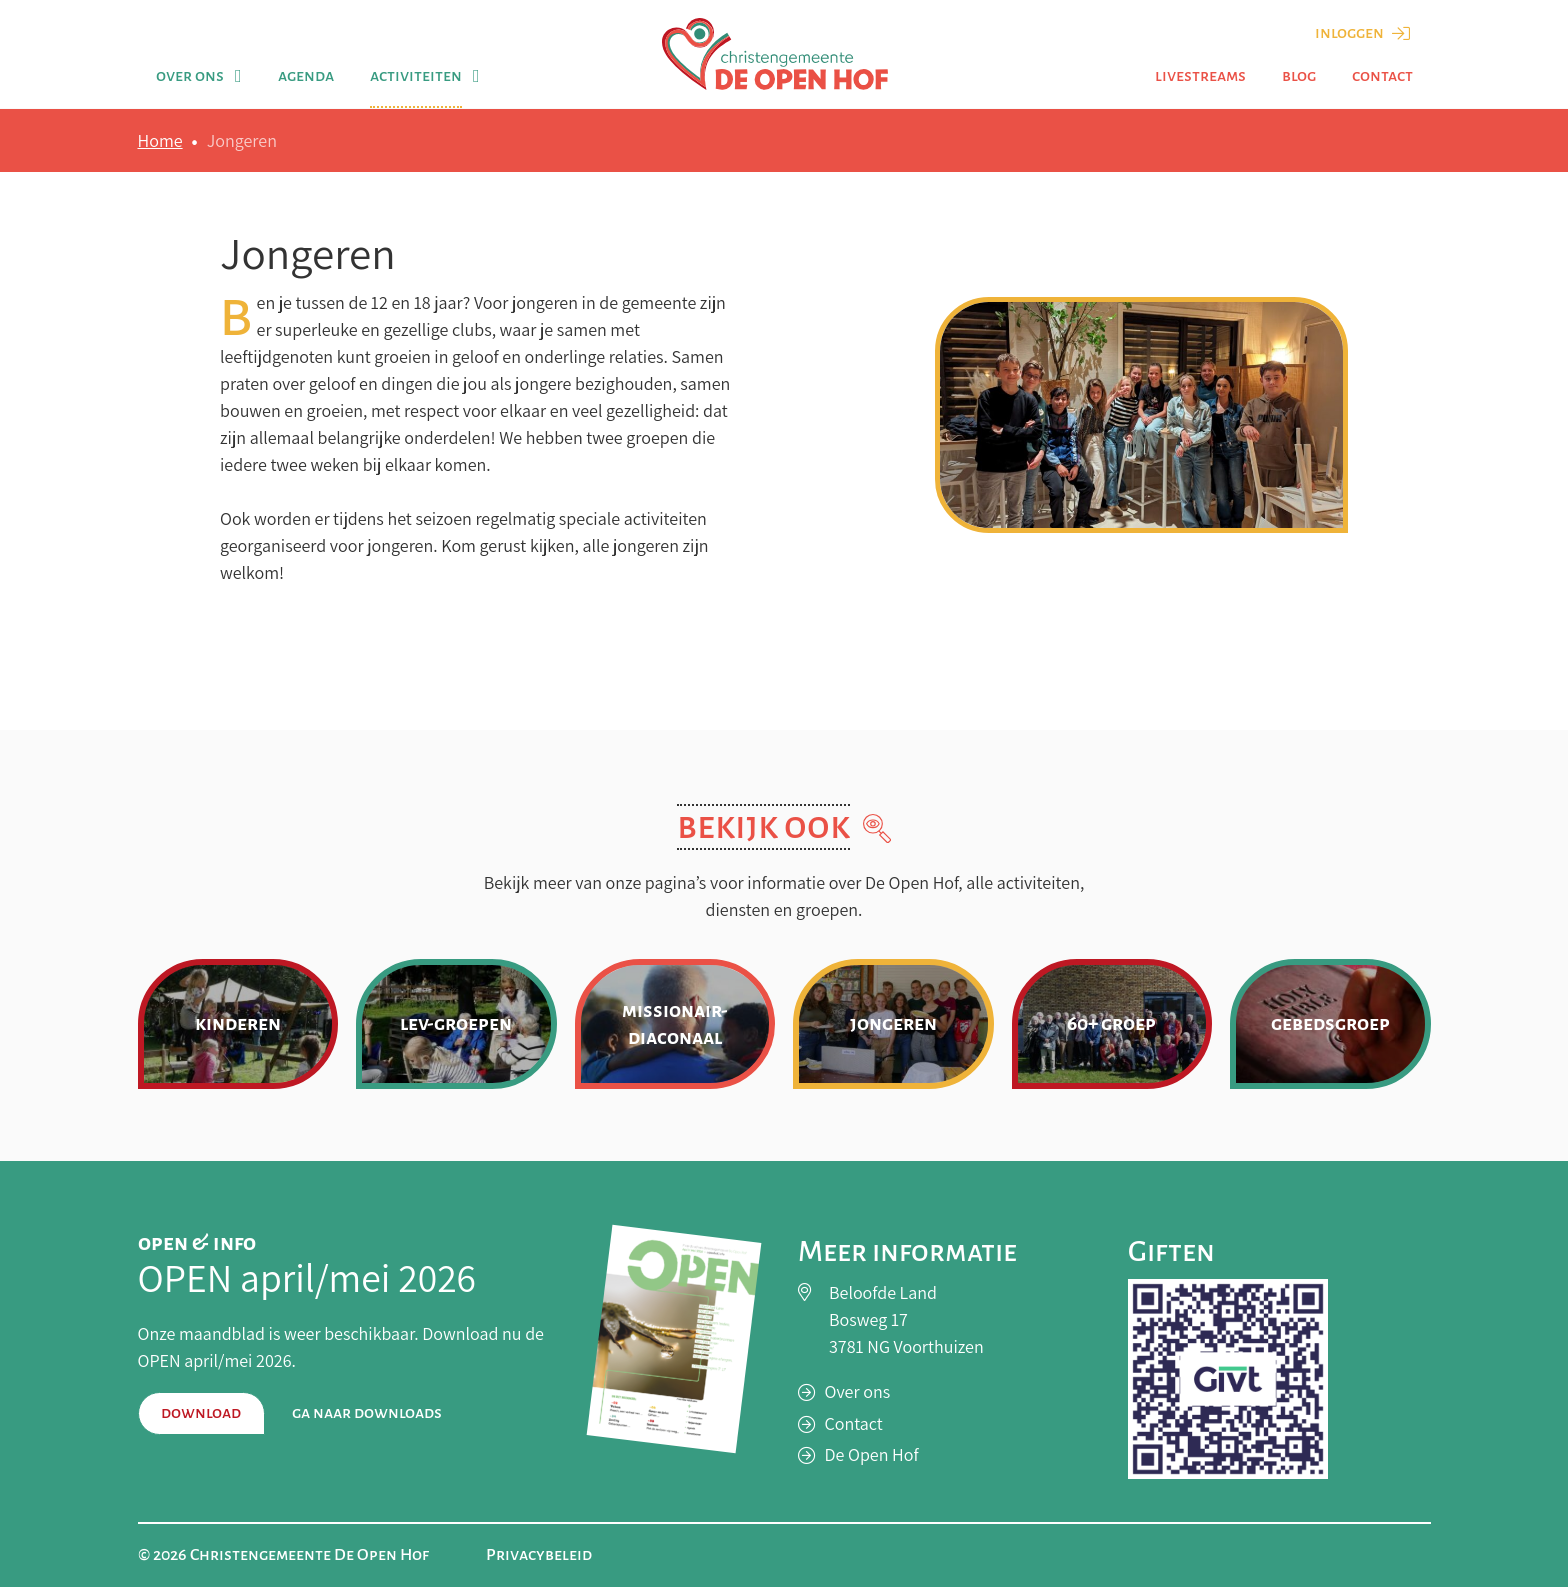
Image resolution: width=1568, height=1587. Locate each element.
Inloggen (1362, 33)
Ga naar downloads (367, 1413)
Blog (1299, 76)
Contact (1382, 76)
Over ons (190, 76)
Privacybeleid (539, 1555)
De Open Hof (872, 1454)
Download (201, 1413)
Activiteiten (416, 76)
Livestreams (1200, 76)
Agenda (306, 76)
